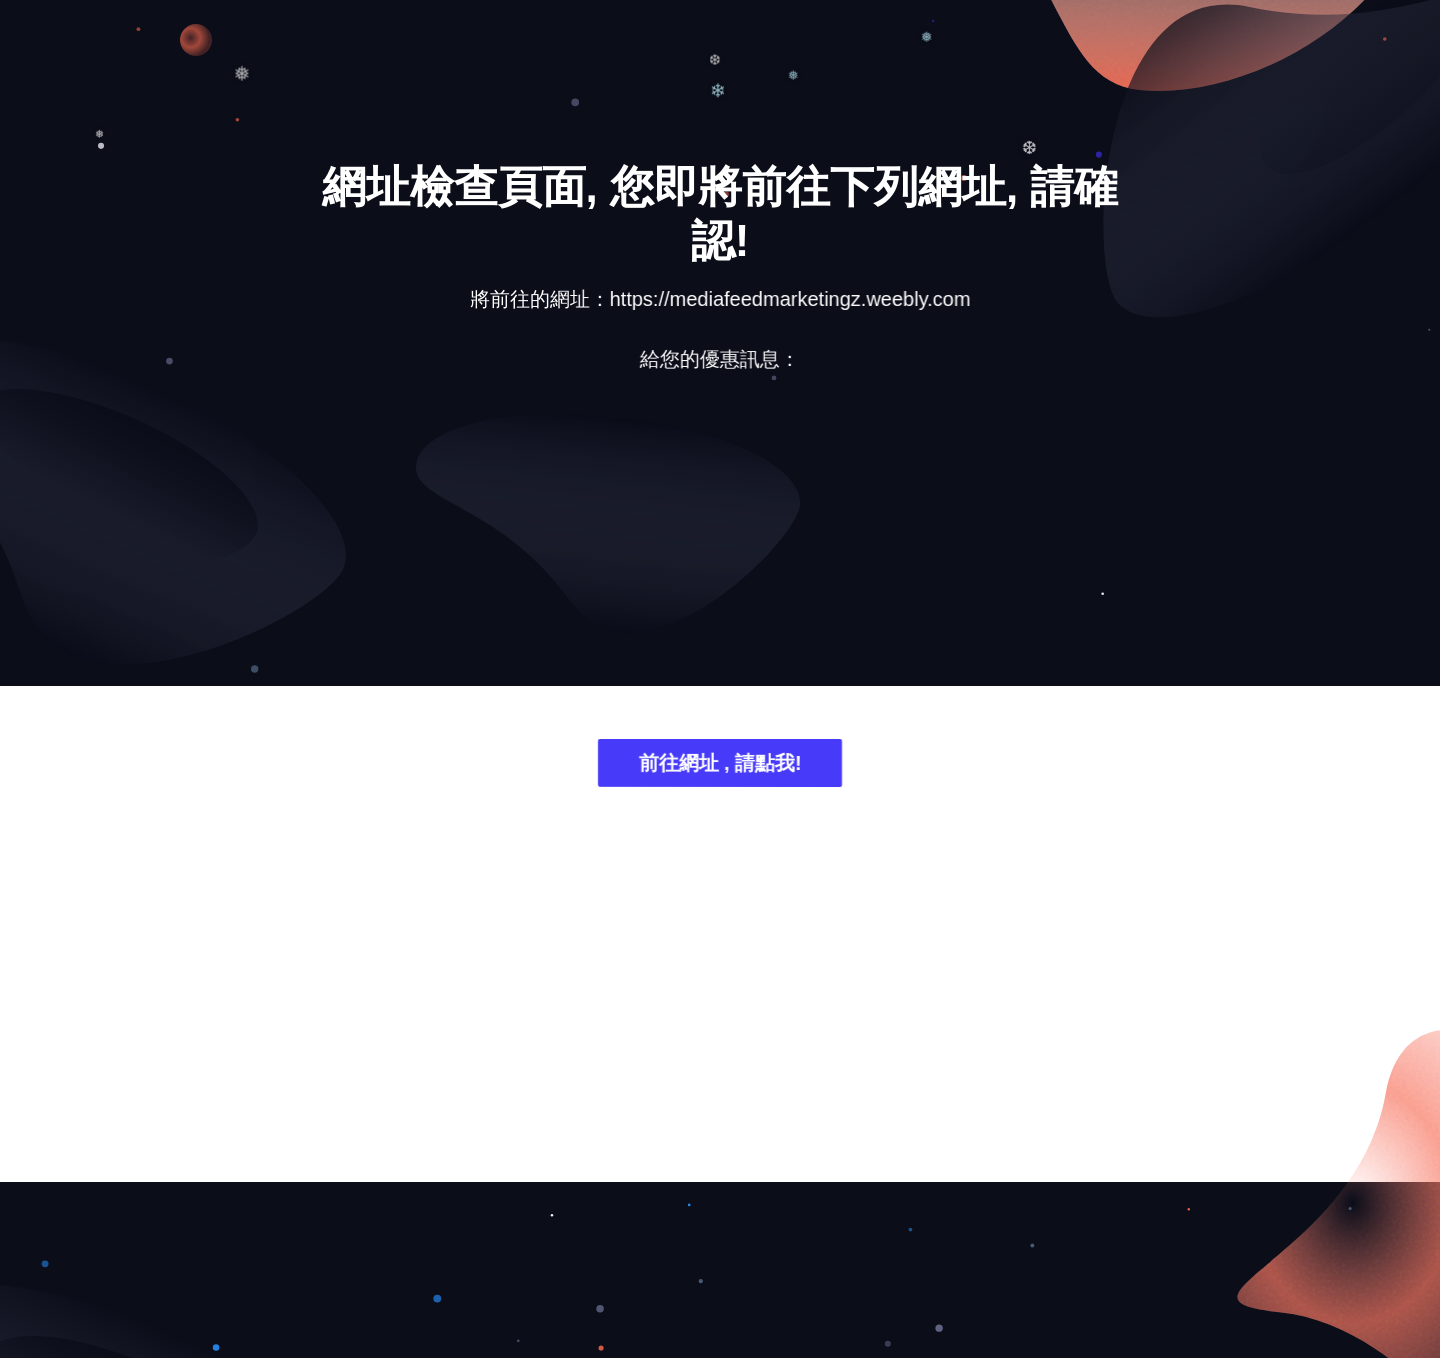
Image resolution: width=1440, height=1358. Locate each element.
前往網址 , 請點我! (719, 766)
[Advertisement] (720, 545)
